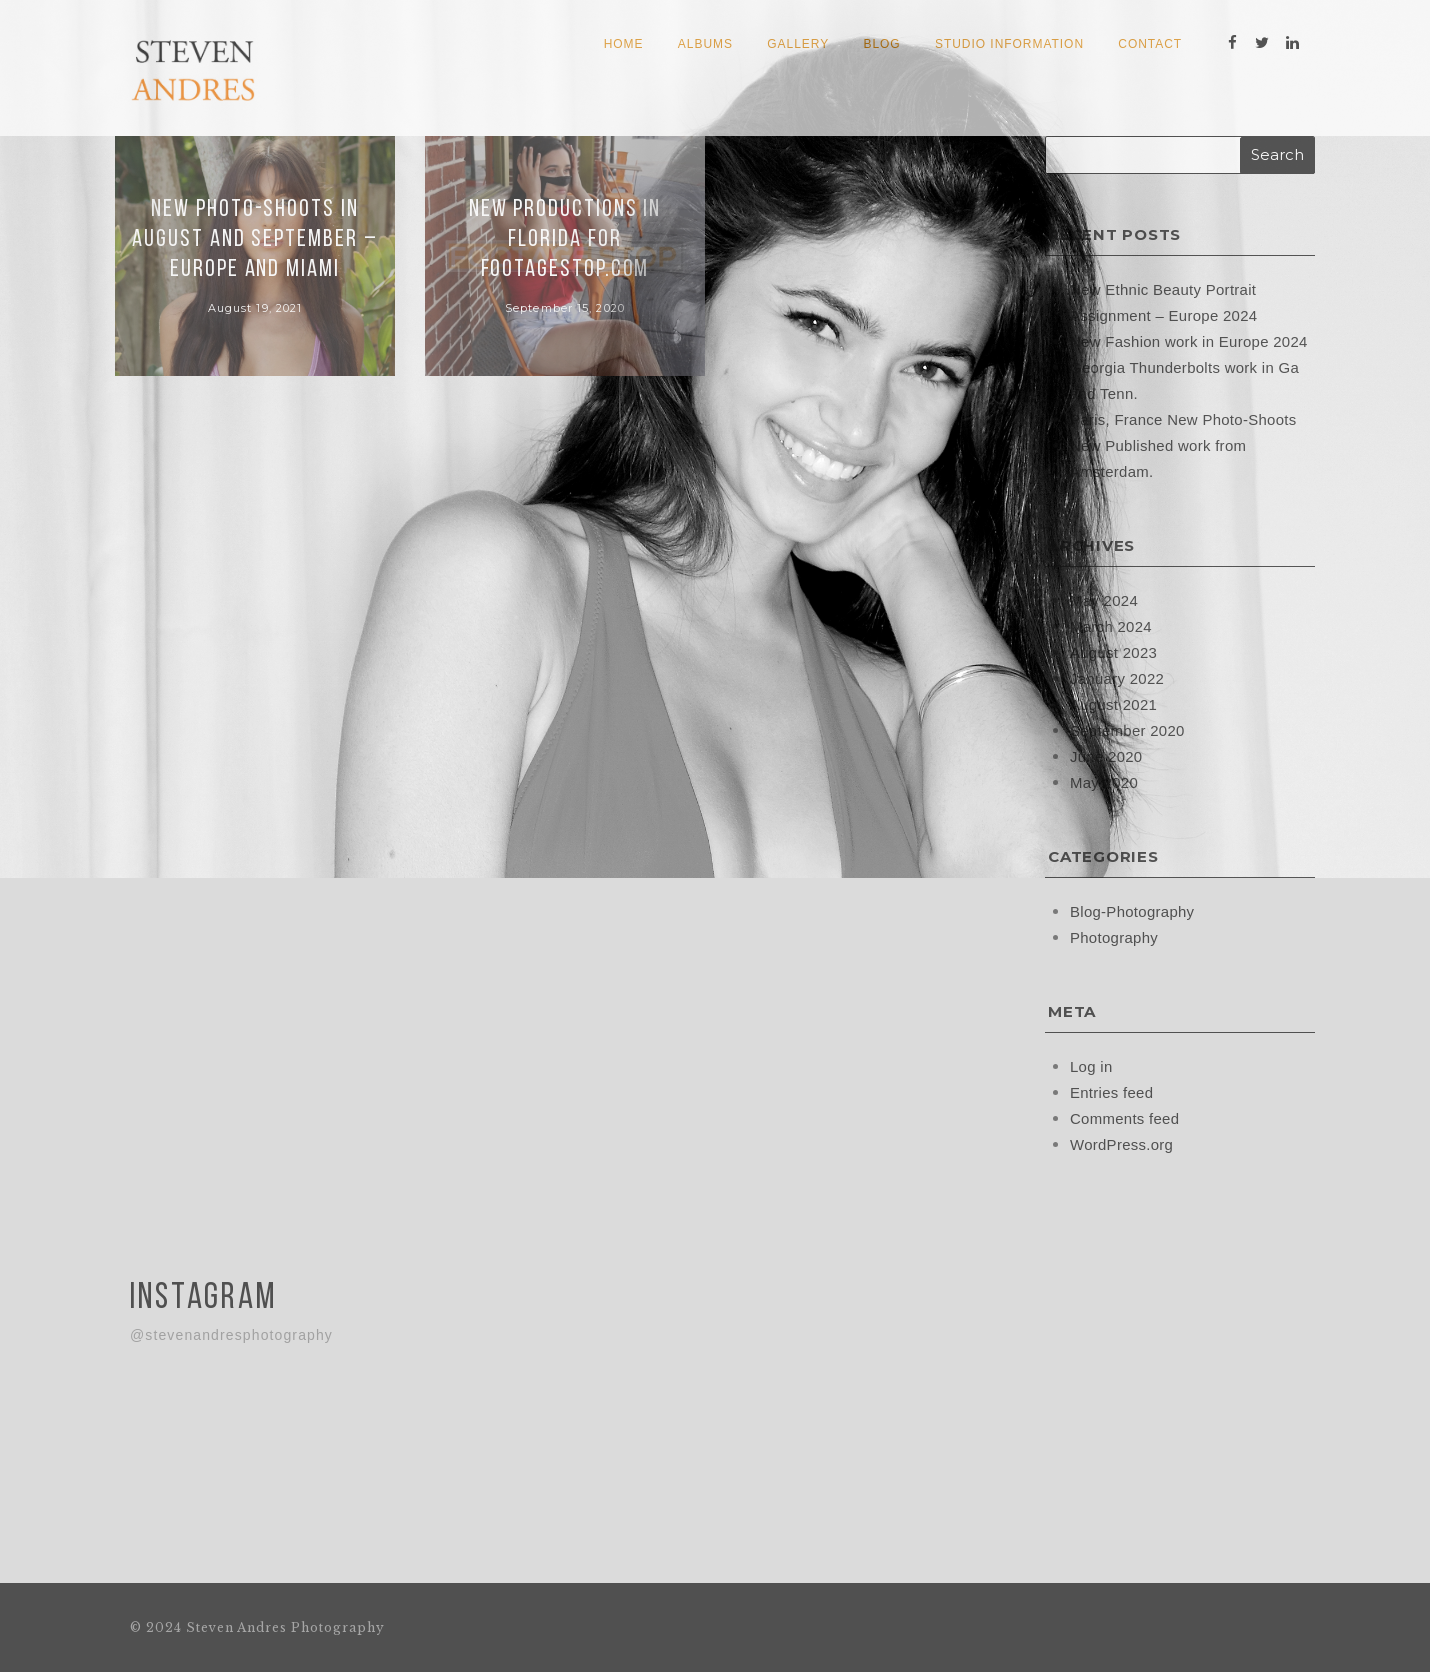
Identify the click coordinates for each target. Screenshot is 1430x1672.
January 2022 (1117, 677)
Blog (881, 44)
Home (624, 44)
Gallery (798, 44)
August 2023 (1114, 651)
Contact (1150, 44)
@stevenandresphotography (231, 1333)
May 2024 (1104, 599)
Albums (705, 44)
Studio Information (1009, 44)
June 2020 (1106, 755)
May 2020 (1104, 781)
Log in (1091, 1065)
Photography (1114, 936)
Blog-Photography (1132, 910)
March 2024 (1111, 625)
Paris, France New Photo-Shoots (1183, 418)
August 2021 (1114, 703)
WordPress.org (1122, 1143)
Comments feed (1125, 1117)
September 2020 (1127, 729)
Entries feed (1112, 1091)
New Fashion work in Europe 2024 (1189, 340)
